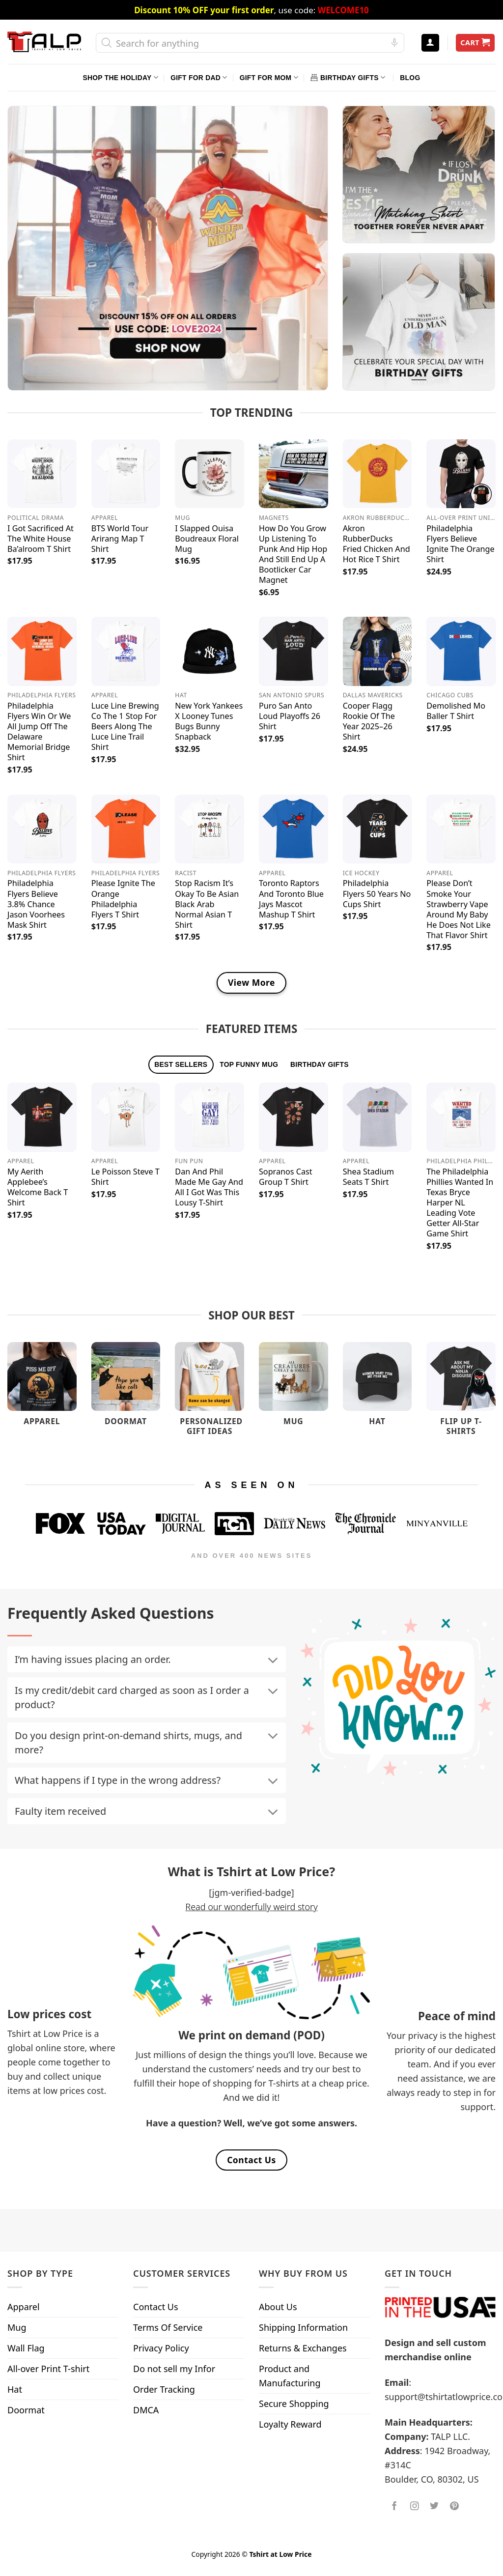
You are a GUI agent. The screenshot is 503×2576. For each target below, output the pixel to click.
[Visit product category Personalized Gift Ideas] (209, 1394)
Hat (14, 2389)
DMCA (146, 2410)
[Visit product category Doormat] (126, 1389)
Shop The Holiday (120, 77)
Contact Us (155, 2307)
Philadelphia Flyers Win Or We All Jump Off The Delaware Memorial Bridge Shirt (39, 732)
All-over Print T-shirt (48, 2369)
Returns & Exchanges (303, 2348)
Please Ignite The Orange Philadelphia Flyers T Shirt (123, 898)
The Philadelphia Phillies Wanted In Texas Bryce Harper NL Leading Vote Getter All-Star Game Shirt (459, 1203)
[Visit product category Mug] (293, 1389)
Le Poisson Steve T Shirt (125, 1177)
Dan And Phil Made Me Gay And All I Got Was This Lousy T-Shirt (209, 1187)
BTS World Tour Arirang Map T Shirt (120, 538)
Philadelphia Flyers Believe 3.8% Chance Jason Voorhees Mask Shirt (36, 904)
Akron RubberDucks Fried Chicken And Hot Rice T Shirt (376, 544)
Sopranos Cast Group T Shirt (285, 1177)
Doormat (26, 2410)
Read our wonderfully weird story (251, 1907)
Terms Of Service (167, 2327)
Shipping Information (303, 2327)
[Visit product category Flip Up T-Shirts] (461, 1394)
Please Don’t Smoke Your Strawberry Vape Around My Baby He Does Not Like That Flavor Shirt (458, 909)
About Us (278, 2307)
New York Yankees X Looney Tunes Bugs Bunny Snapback (209, 721)
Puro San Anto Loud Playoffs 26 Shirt (289, 716)
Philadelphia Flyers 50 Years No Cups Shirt (377, 893)
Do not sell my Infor (174, 2369)
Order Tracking (164, 2389)
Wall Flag (26, 2348)
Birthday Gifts (347, 77)
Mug (17, 2327)
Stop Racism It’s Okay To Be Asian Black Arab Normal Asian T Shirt (207, 904)
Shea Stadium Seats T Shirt (368, 1177)
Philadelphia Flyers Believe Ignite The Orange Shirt (460, 544)
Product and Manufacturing (290, 2376)
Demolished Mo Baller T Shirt (455, 711)
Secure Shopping (294, 2403)
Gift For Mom (269, 77)
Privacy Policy (161, 2348)
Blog (410, 78)
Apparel (23, 2307)
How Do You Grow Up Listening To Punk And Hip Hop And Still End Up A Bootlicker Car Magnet (293, 554)
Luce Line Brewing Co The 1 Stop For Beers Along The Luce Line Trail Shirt (125, 726)
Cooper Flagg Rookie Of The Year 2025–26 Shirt (369, 721)
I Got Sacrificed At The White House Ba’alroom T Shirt (40, 538)
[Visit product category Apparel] (42, 1389)
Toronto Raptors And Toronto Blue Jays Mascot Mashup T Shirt (291, 898)
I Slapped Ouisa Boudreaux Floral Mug (207, 538)
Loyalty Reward (290, 2424)
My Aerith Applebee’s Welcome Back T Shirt (37, 1187)
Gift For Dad (198, 77)
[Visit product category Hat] (377, 1389)
